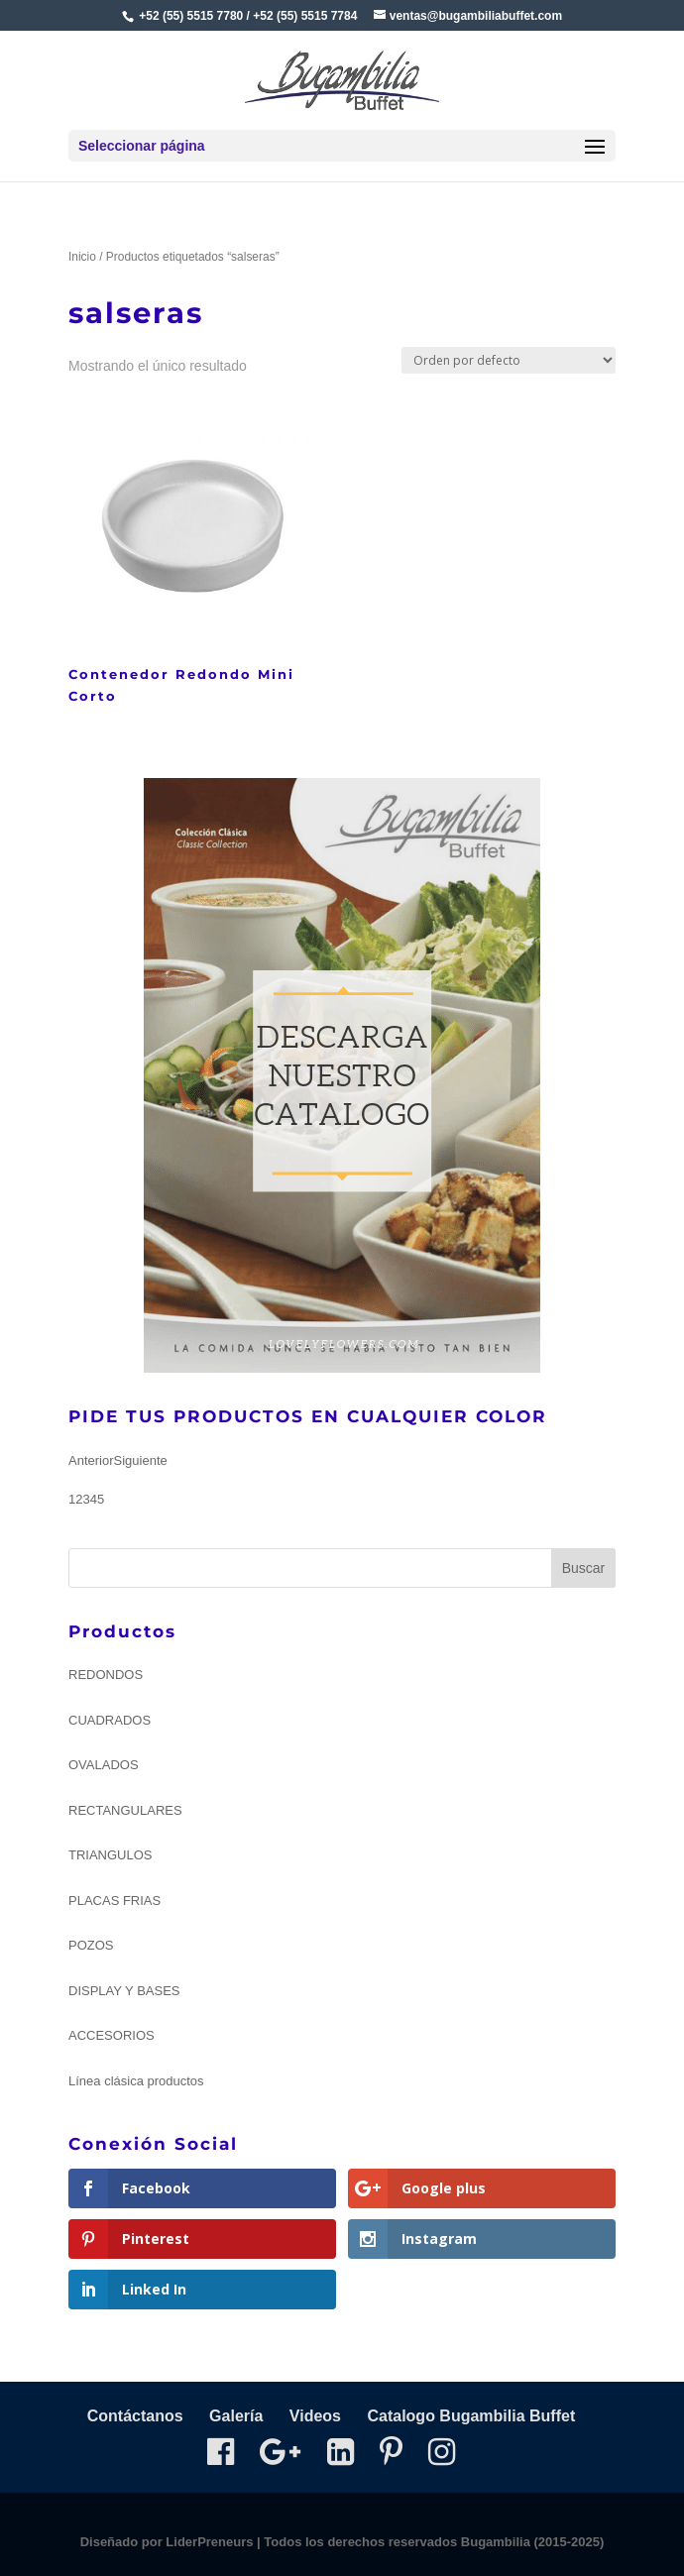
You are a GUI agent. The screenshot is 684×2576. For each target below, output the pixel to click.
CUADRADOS (109, 1720)
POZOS (91, 1945)
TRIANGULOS (110, 1855)
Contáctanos (135, 2416)
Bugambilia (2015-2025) (533, 2541)
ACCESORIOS (111, 2035)
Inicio (82, 257)
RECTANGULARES (125, 1810)
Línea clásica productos (136, 2080)
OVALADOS (103, 1764)
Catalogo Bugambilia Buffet (471, 2416)
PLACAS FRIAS (114, 1900)
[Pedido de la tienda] (508, 360)
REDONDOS (105, 1674)
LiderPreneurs (209, 2541)
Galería (236, 2416)
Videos (315, 2416)
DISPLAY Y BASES (124, 1990)
